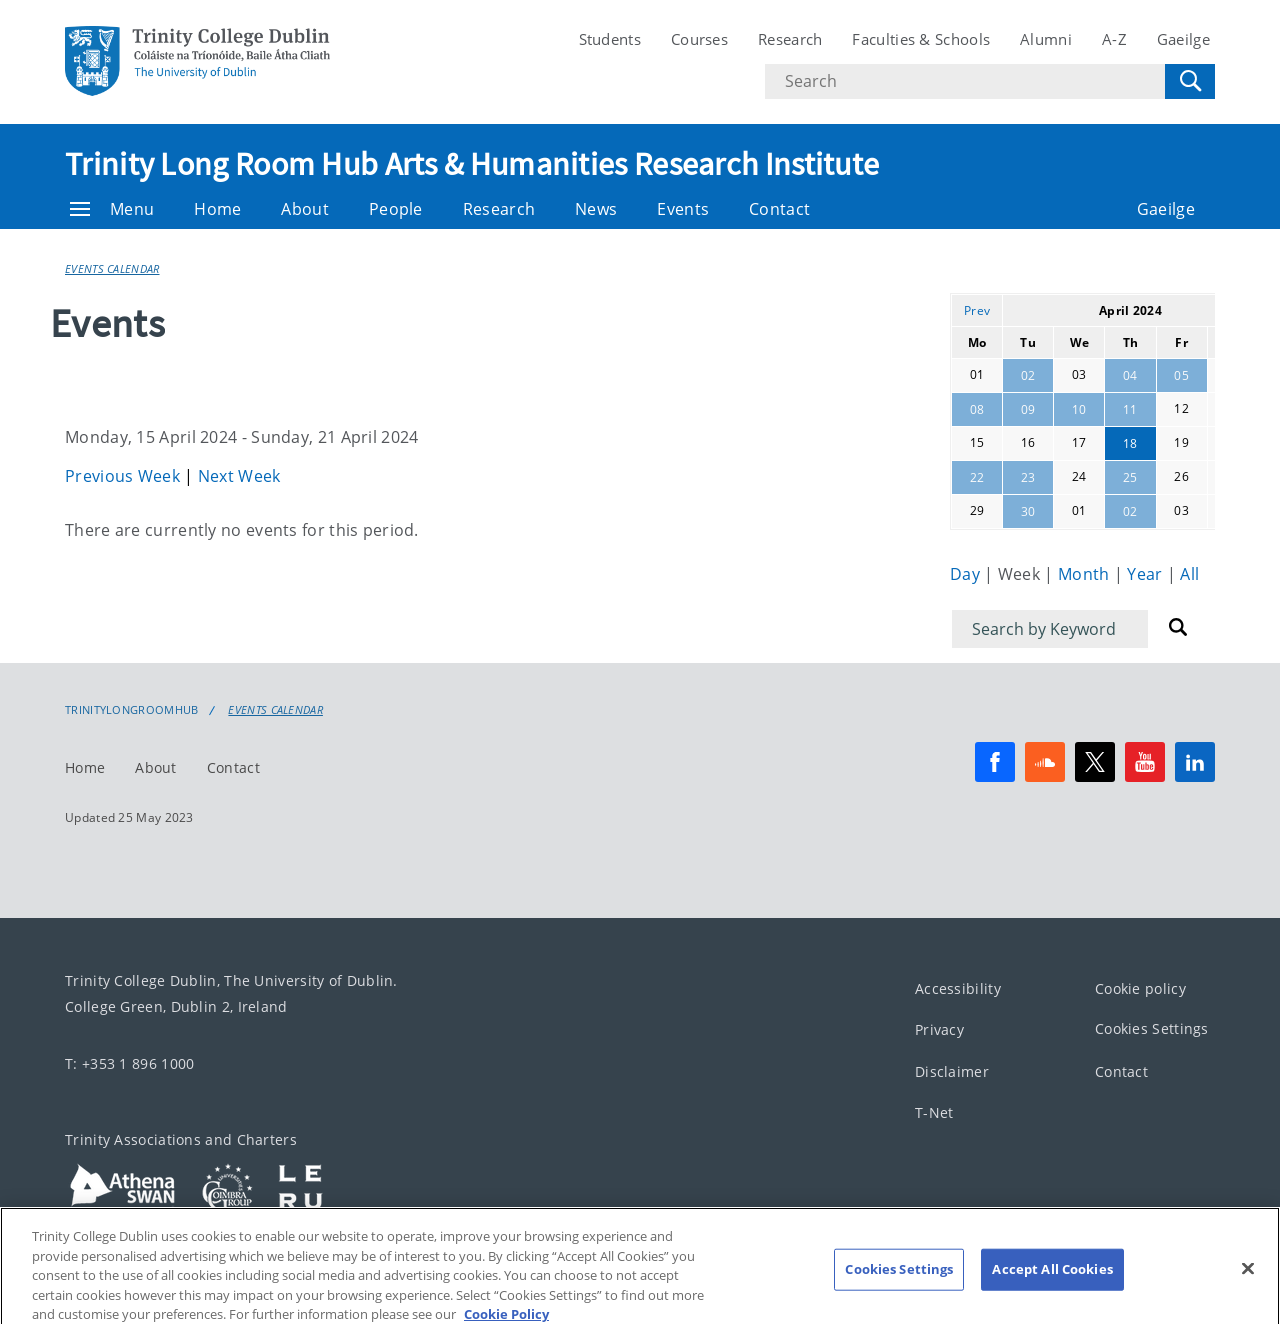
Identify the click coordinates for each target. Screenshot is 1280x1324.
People (396, 209)
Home (217, 209)
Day (967, 574)
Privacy (939, 1030)
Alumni (1046, 39)
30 (1028, 511)
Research (790, 39)
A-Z (1114, 39)
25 (1130, 477)
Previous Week (124, 476)
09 (1028, 409)
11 (1130, 409)
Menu (112, 209)
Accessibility (958, 988)
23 (1028, 477)
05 (1181, 375)
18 (1130, 443)
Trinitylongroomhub (131, 710)
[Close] (1248, 1284)
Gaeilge (1183, 39)
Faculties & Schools (921, 39)
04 (1130, 375)
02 (1028, 375)
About (305, 209)
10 (1079, 409)
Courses (699, 39)
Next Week (239, 476)
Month (1086, 574)
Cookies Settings (1152, 1029)
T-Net (934, 1113)
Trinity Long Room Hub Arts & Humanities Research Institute (472, 164)
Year (1147, 574)
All (1189, 574)
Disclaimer (952, 1071)
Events (683, 209)
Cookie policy (1140, 988)
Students (610, 39)
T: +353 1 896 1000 (129, 1063)
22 (977, 477)
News (596, 209)
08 (977, 409)
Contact (779, 209)
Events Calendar (112, 268)
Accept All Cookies (1052, 1284)
